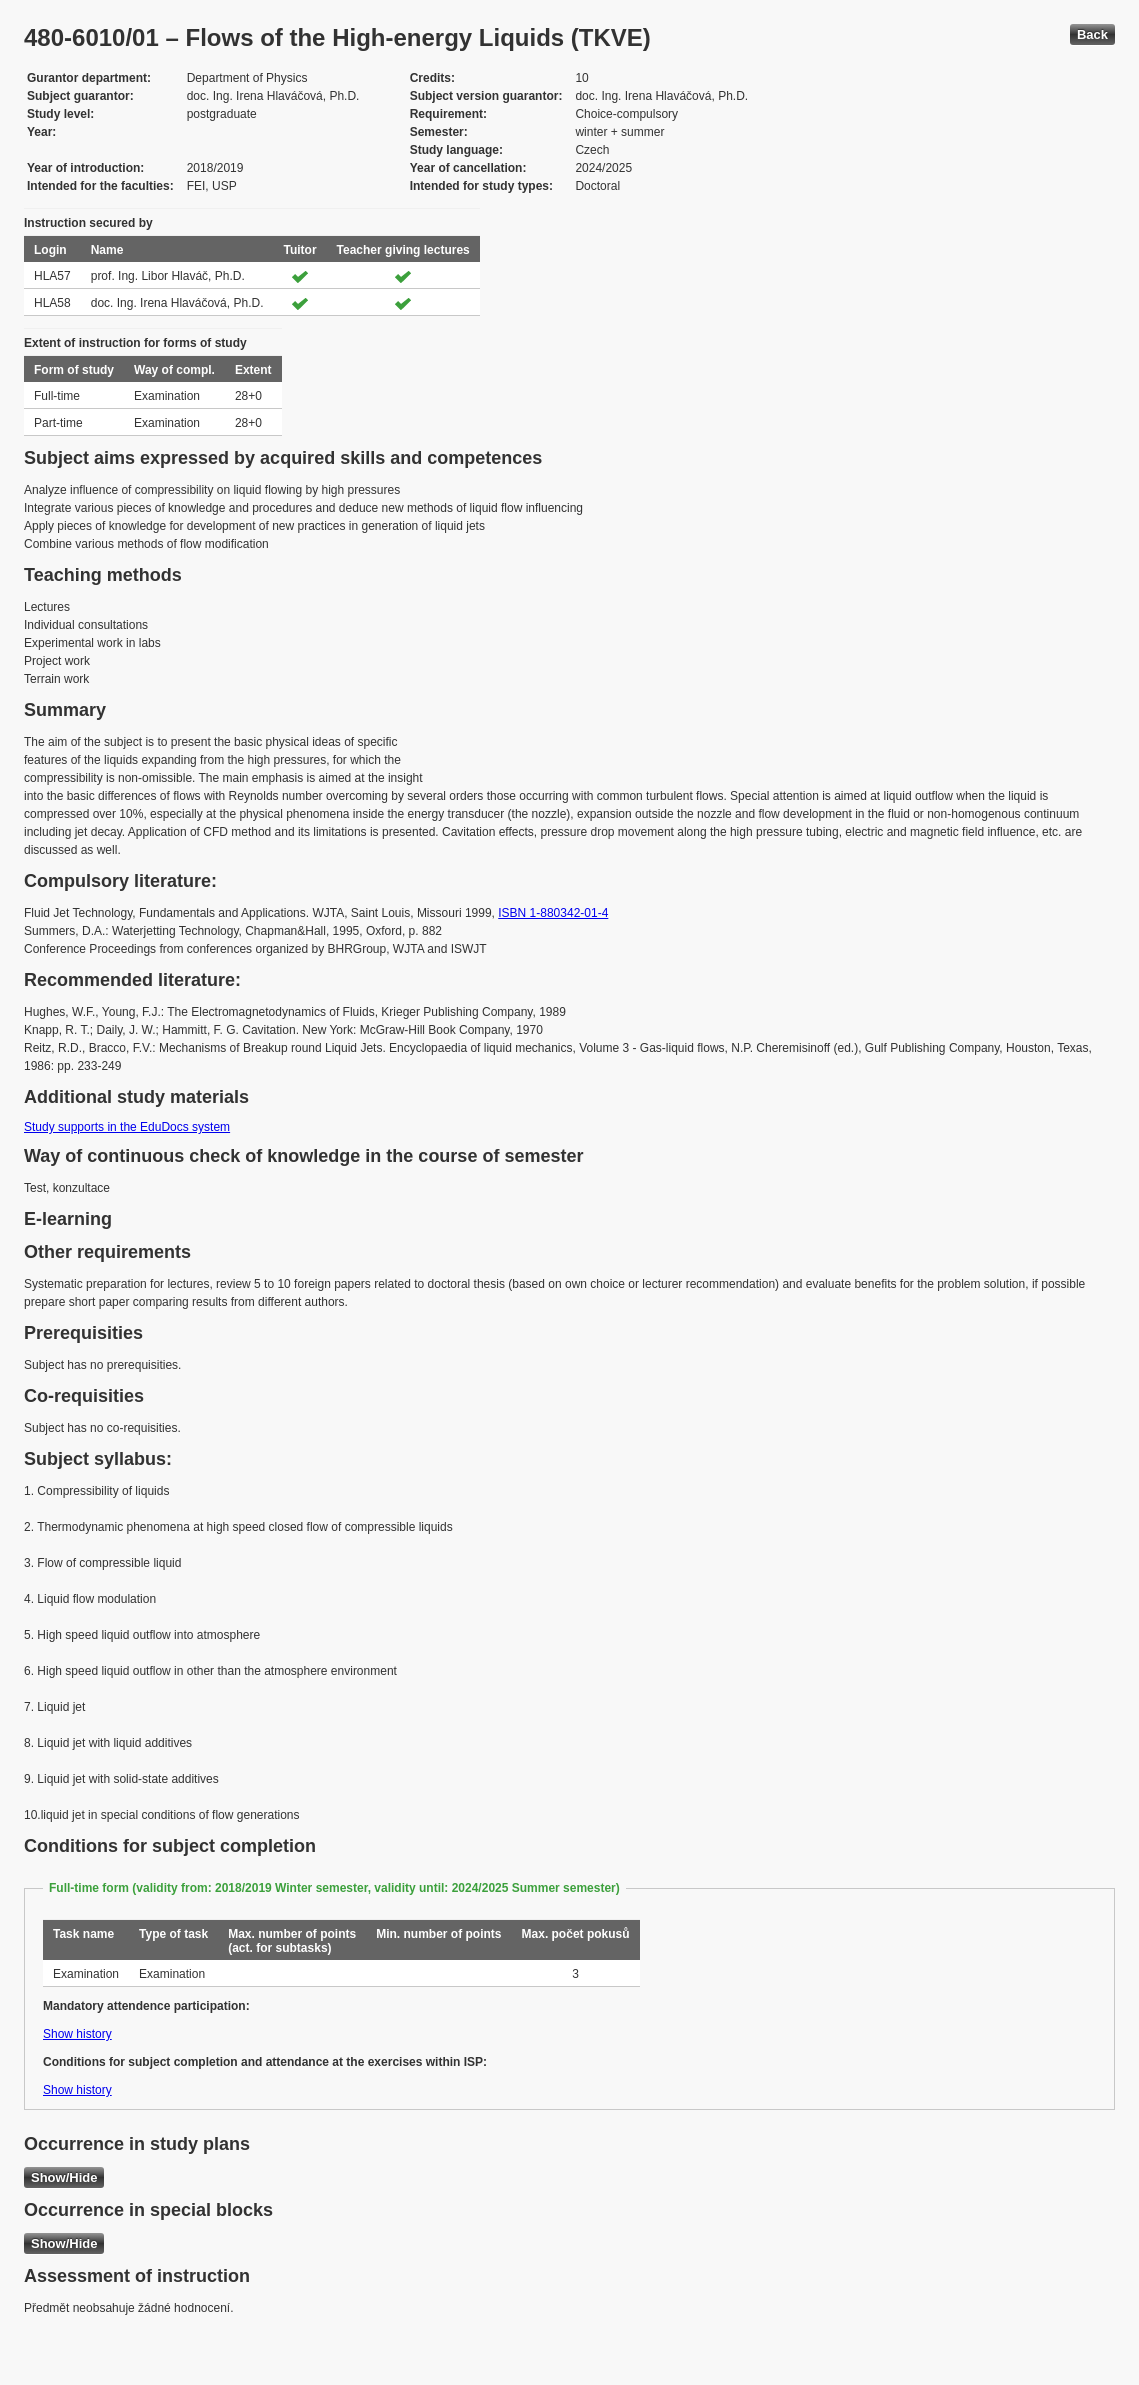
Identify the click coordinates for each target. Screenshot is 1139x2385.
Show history (77, 2034)
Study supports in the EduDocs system (127, 1127)
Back (1092, 34)
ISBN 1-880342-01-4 (553, 913)
